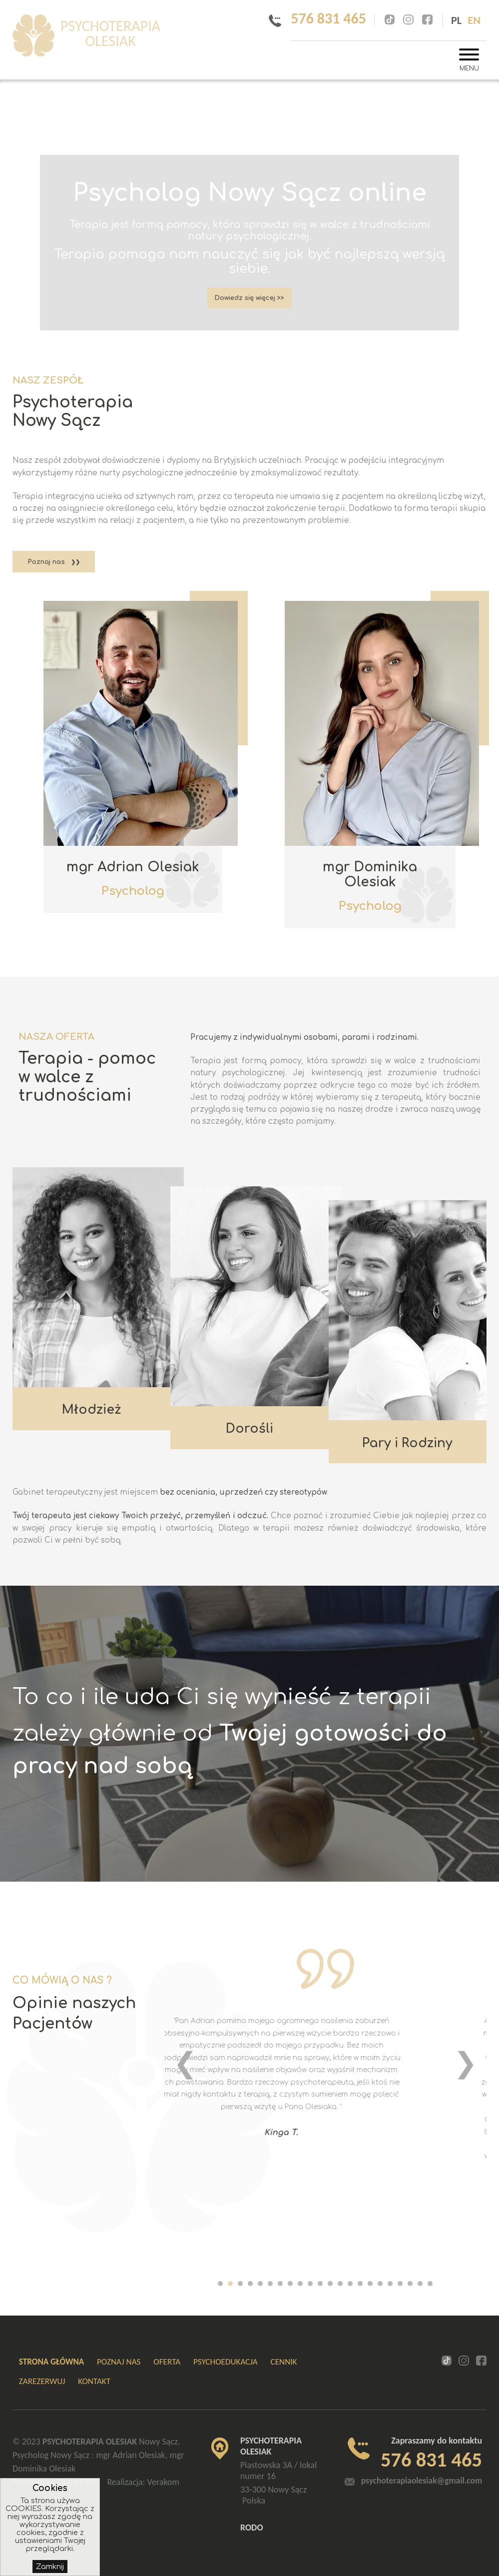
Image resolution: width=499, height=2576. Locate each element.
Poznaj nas (46, 561)
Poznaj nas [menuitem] (119, 2362)
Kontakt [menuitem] (94, 2381)
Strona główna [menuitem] (51, 2362)
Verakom (163, 2482)
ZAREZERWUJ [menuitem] (42, 2381)
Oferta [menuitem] (166, 2362)
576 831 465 (321, 18)
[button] (220, 2284)
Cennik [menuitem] (284, 2362)
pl (456, 20)
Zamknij (50, 2567)
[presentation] (185, 2063)
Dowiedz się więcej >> (250, 302)
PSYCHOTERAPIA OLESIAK (133, 35)
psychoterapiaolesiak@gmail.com (421, 2480)
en (474, 20)
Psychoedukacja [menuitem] (225, 2362)
